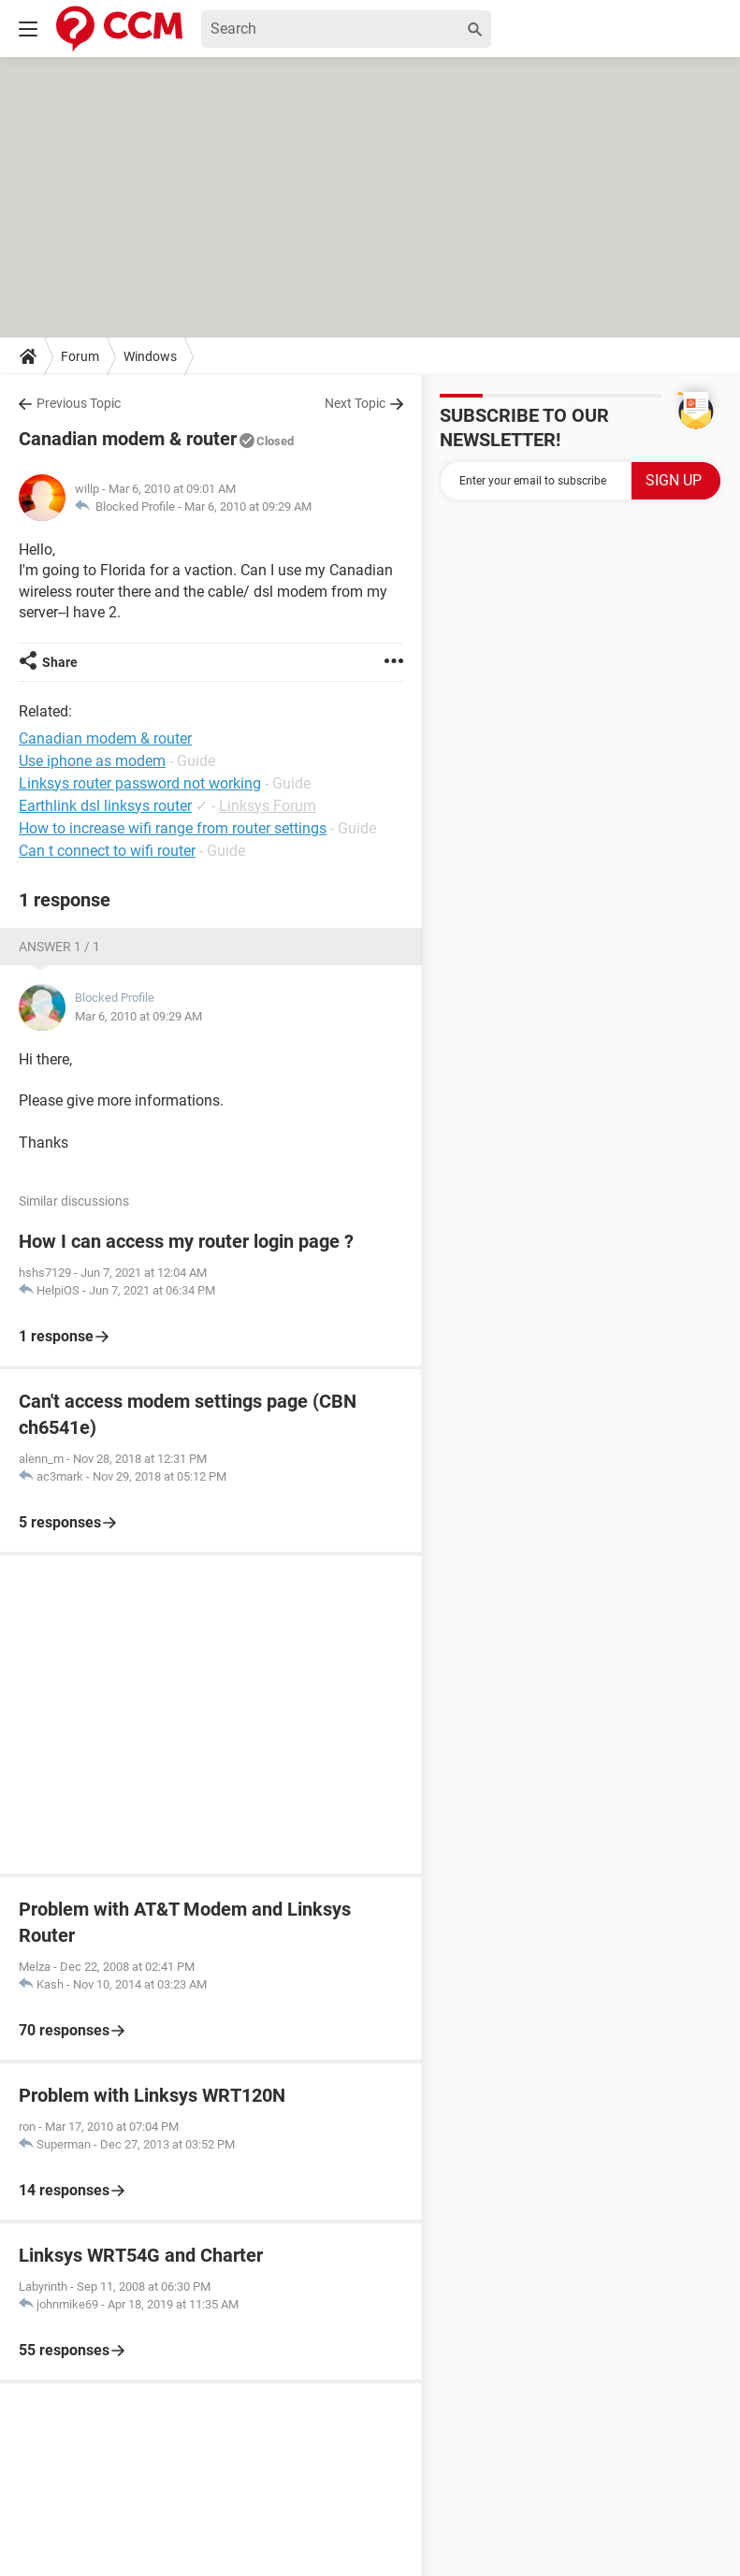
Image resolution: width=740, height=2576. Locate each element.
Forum (80, 356)
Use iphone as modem (92, 761)
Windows (150, 356)
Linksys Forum (267, 806)
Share (60, 662)
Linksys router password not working (140, 783)
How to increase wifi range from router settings (172, 828)
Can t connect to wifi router (107, 851)
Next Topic (355, 403)
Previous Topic (78, 403)
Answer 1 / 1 (59, 946)
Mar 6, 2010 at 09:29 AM (248, 506)
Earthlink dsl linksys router (105, 806)
